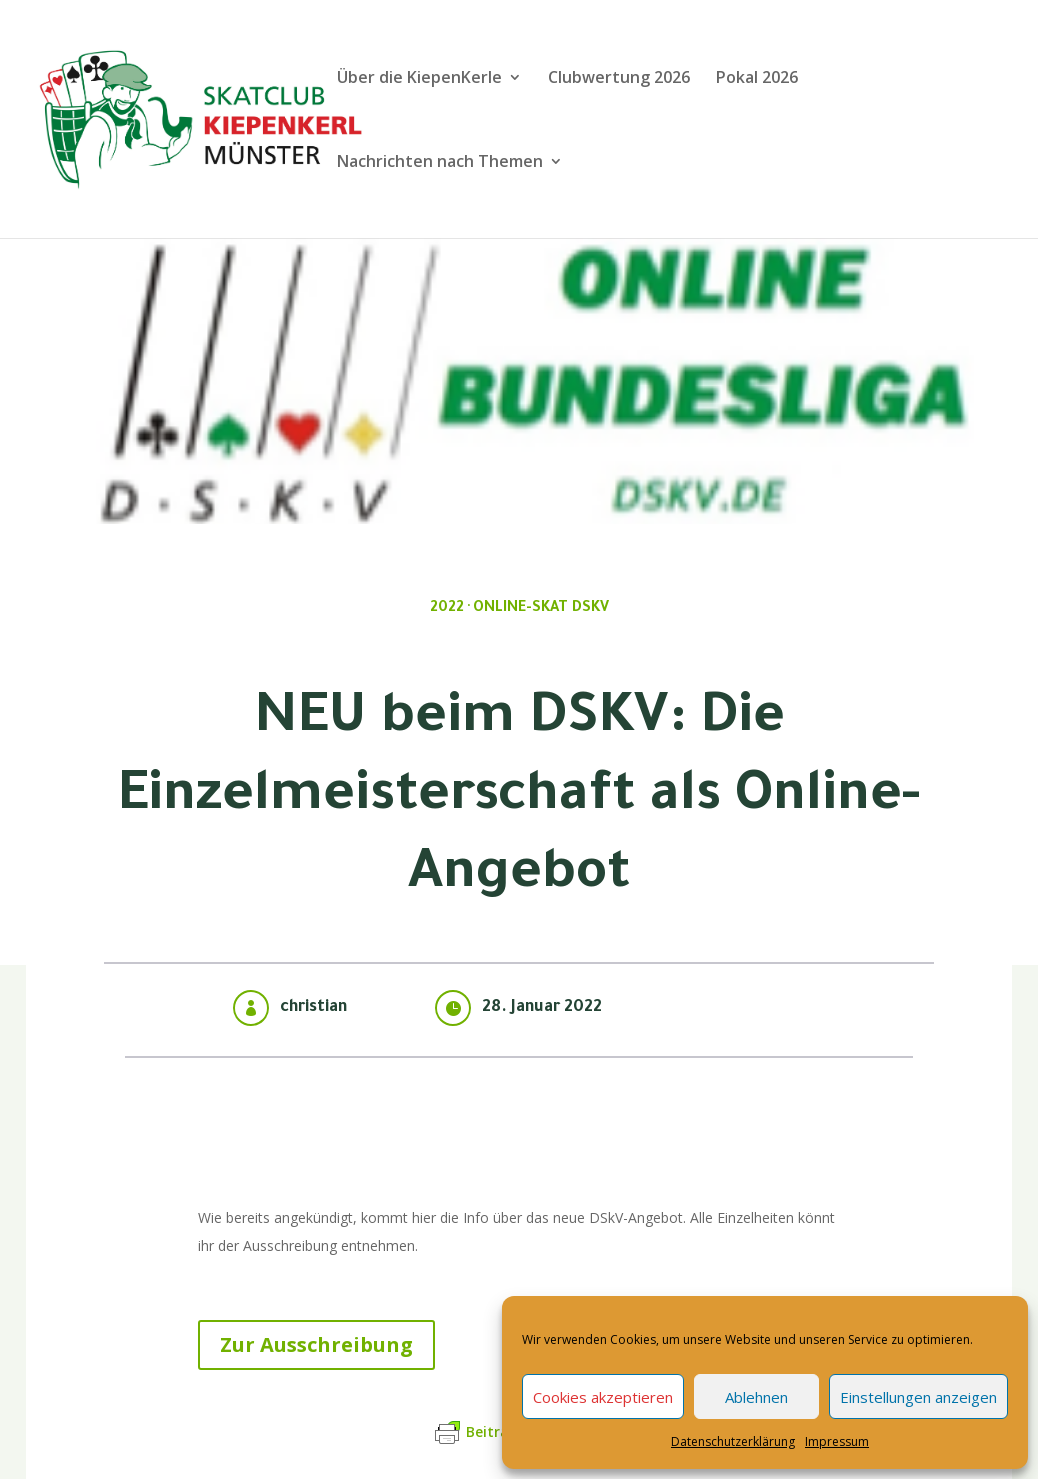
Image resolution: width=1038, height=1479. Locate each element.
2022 (447, 609)
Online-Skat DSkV (541, 609)
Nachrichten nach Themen (440, 163)
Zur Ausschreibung (316, 1344)
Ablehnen (756, 1397)
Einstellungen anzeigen (918, 1397)
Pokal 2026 (757, 79)
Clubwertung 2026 (619, 79)
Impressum (837, 1441)
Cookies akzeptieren (603, 1397)
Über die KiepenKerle (419, 79)
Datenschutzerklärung (733, 1441)
